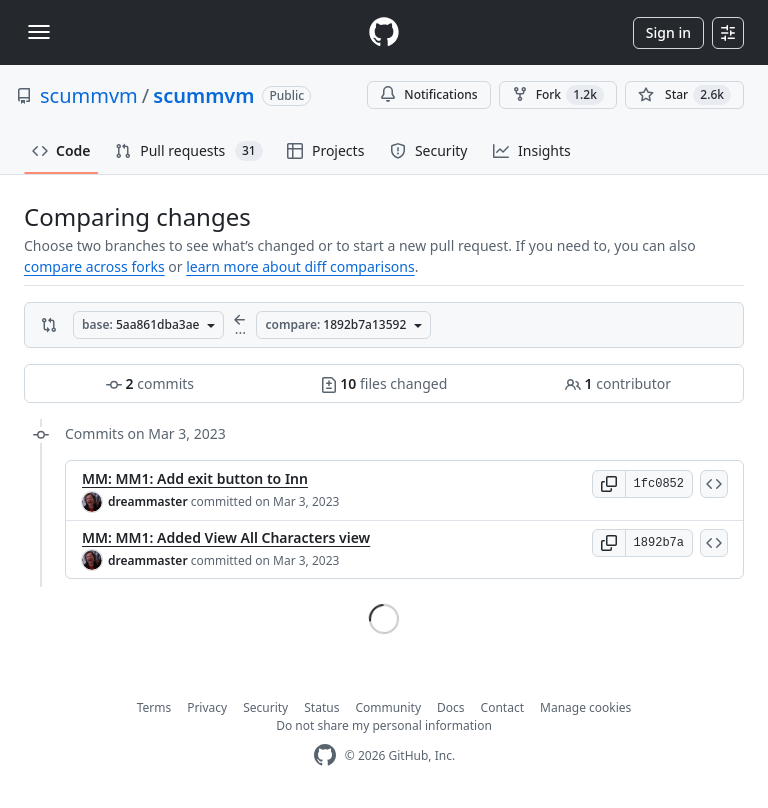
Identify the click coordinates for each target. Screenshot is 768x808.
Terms (154, 707)
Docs (451, 707)
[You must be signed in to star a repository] (684, 95)
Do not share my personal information (384, 725)
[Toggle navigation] (39, 32)
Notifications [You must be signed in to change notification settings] (428, 94)
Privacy (207, 707)
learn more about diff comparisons (300, 266)
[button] (609, 484)
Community (388, 707)
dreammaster (148, 501)
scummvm (89, 95)
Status (321, 707)
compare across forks (94, 266)
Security (265, 707)
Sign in (668, 32)
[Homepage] (384, 32)
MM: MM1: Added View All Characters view (226, 537)
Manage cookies (585, 707)
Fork (558, 95)
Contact (502, 707)
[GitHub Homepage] (325, 755)
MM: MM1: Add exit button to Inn (195, 478)
